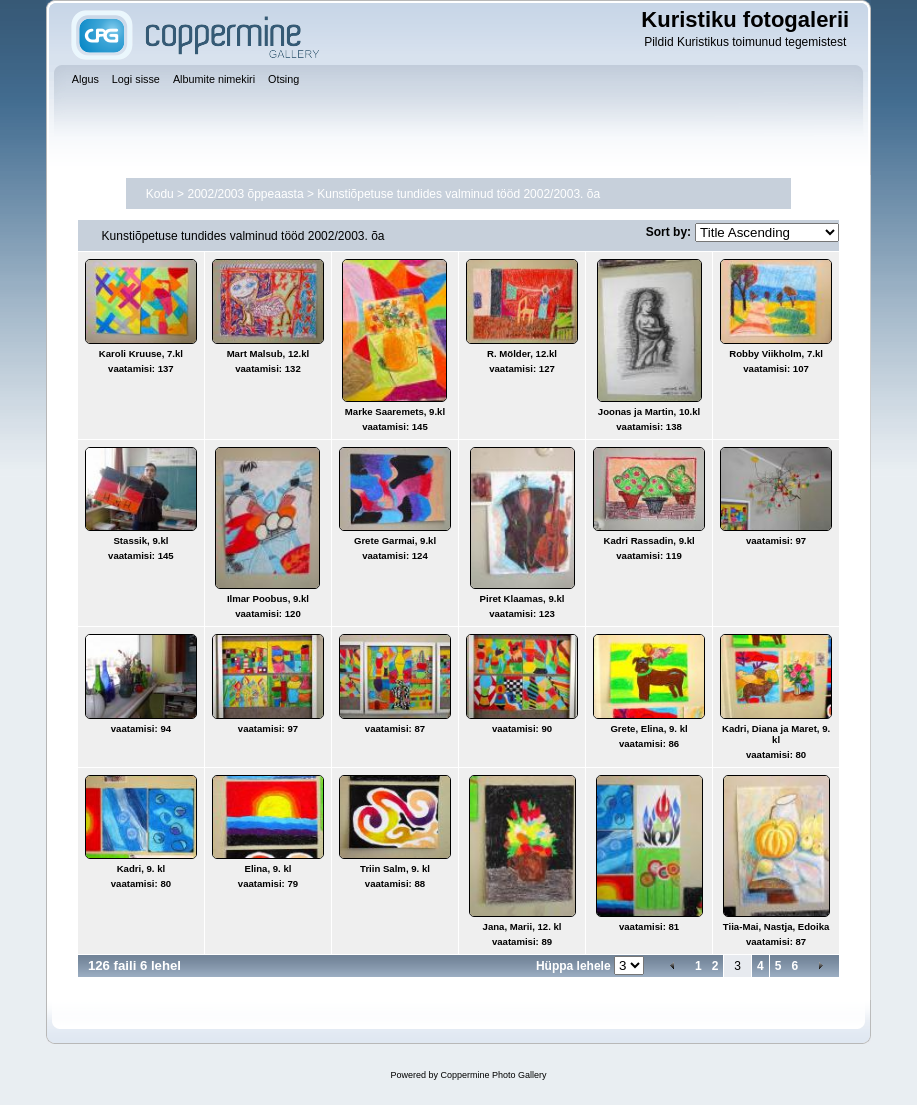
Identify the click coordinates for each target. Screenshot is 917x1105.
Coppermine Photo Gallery (493, 1075)
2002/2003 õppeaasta (245, 194)
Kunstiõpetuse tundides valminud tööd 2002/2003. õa (458, 194)
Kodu (160, 194)
